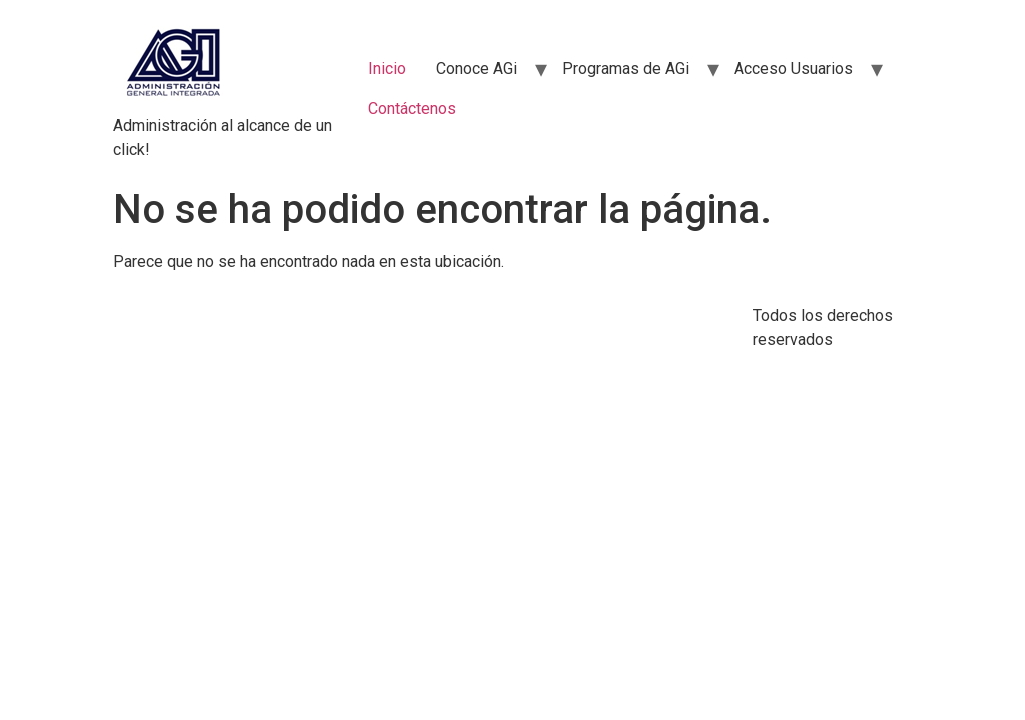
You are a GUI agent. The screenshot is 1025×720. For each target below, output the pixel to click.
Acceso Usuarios (793, 68)
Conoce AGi (476, 68)
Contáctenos (412, 108)
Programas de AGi (625, 68)
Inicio (387, 68)
